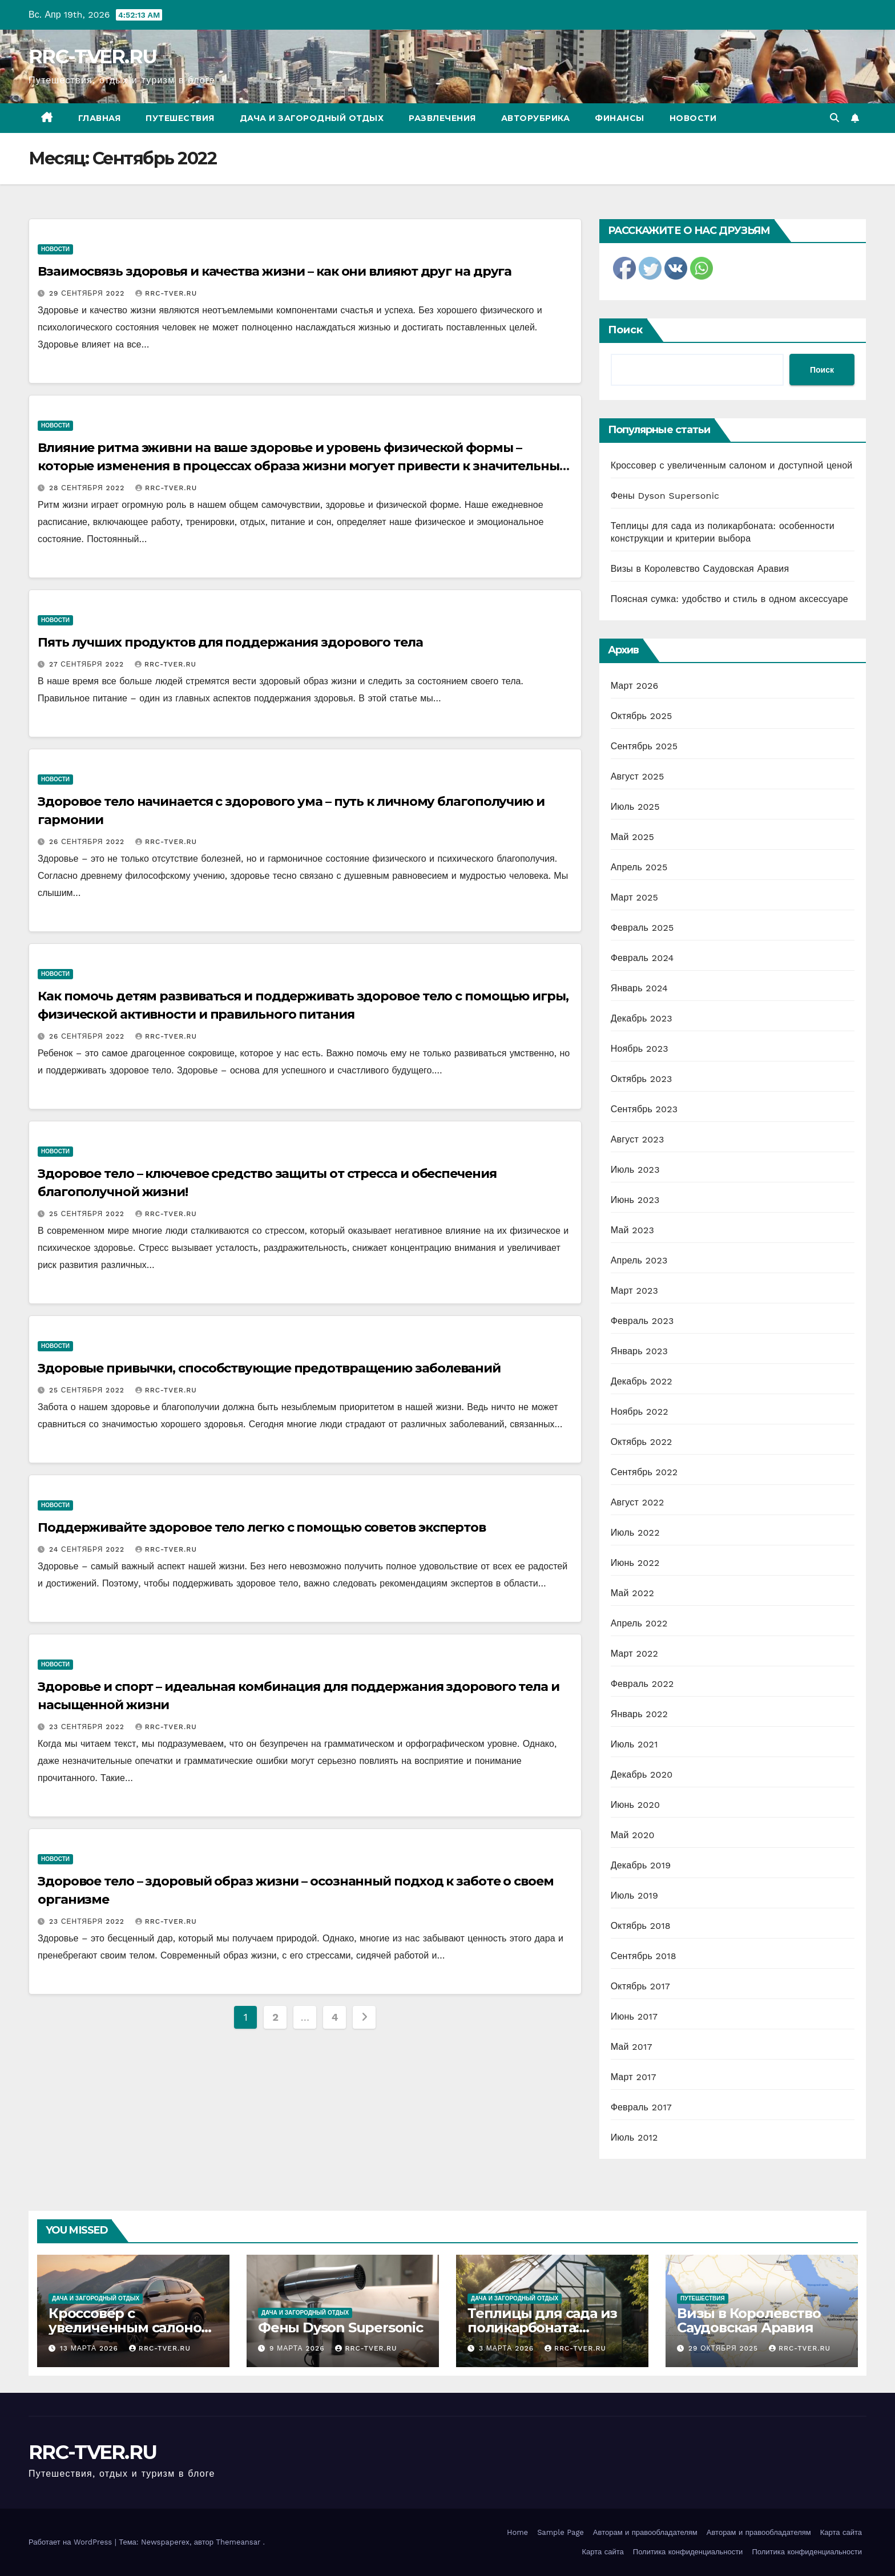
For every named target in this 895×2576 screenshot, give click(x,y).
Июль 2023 (635, 1169)
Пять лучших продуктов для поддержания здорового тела (230, 642)
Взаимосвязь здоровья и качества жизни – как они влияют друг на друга (274, 271)
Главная (99, 118)
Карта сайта (841, 2532)
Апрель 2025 (639, 867)
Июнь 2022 (635, 1562)
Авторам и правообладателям (645, 2532)
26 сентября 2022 (88, 842)
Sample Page (560, 2532)
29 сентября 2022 (88, 293)
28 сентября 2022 (88, 488)
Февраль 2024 (642, 957)
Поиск (625, 330)
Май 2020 (633, 1835)
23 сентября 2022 (88, 1727)
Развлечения (442, 118)
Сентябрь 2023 (644, 1109)
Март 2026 (635, 685)
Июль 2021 (634, 1744)
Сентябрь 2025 (644, 746)
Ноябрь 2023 (639, 1048)
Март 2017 (633, 2077)
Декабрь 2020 (642, 1774)
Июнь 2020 (635, 1804)
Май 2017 (631, 2046)
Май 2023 (632, 1230)
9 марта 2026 (298, 2348)
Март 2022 (634, 1653)
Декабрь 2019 (641, 1865)
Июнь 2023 (635, 1199)
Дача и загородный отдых (312, 118)
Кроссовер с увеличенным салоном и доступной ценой (732, 465)
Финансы (619, 118)
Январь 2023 (639, 1351)
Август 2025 (637, 776)
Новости (693, 118)
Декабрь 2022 (641, 1381)
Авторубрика (535, 118)
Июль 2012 (634, 2137)
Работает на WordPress (72, 2542)
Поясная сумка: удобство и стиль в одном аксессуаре (729, 598)
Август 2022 (637, 1502)
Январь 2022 (639, 1714)
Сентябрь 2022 (644, 1472)
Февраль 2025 (642, 927)
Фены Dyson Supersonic (665, 495)
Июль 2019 (634, 1895)
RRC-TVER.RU (92, 56)
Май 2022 (632, 1593)
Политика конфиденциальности (688, 2551)
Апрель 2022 (639, 1623)
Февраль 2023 (642, 1320)
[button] (834, 117)
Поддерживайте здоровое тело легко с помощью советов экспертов (262, 1527)
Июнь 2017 (634, 2016)
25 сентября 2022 (88, 1214)
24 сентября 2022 (88, 1549)
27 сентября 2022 (88, 664)
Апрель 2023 (639, 1260)
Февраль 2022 (642, 1683)
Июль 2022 (635, 1532)
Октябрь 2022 (641, 1441)
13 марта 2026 (90, 2348)
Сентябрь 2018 (643, 1956)
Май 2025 (632, 836)
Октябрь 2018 (641, 1925)
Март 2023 (634, 1290)
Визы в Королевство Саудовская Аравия (700, 568)
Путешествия (180, 118)
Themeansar (238, 2542)
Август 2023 (637, 1139)
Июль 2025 (635, 806)
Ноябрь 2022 (639, 1411)
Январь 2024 (639, 988)
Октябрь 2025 (641, 715)
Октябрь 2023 (641, 1078)
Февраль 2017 (641, 2107)
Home (517, 2532)
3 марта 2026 (508, 2348)
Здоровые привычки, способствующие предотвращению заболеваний (269, 1368)
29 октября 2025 (724, 2348)
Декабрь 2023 (641, 1018)
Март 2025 (634, 897)
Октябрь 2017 (640, 1986)
